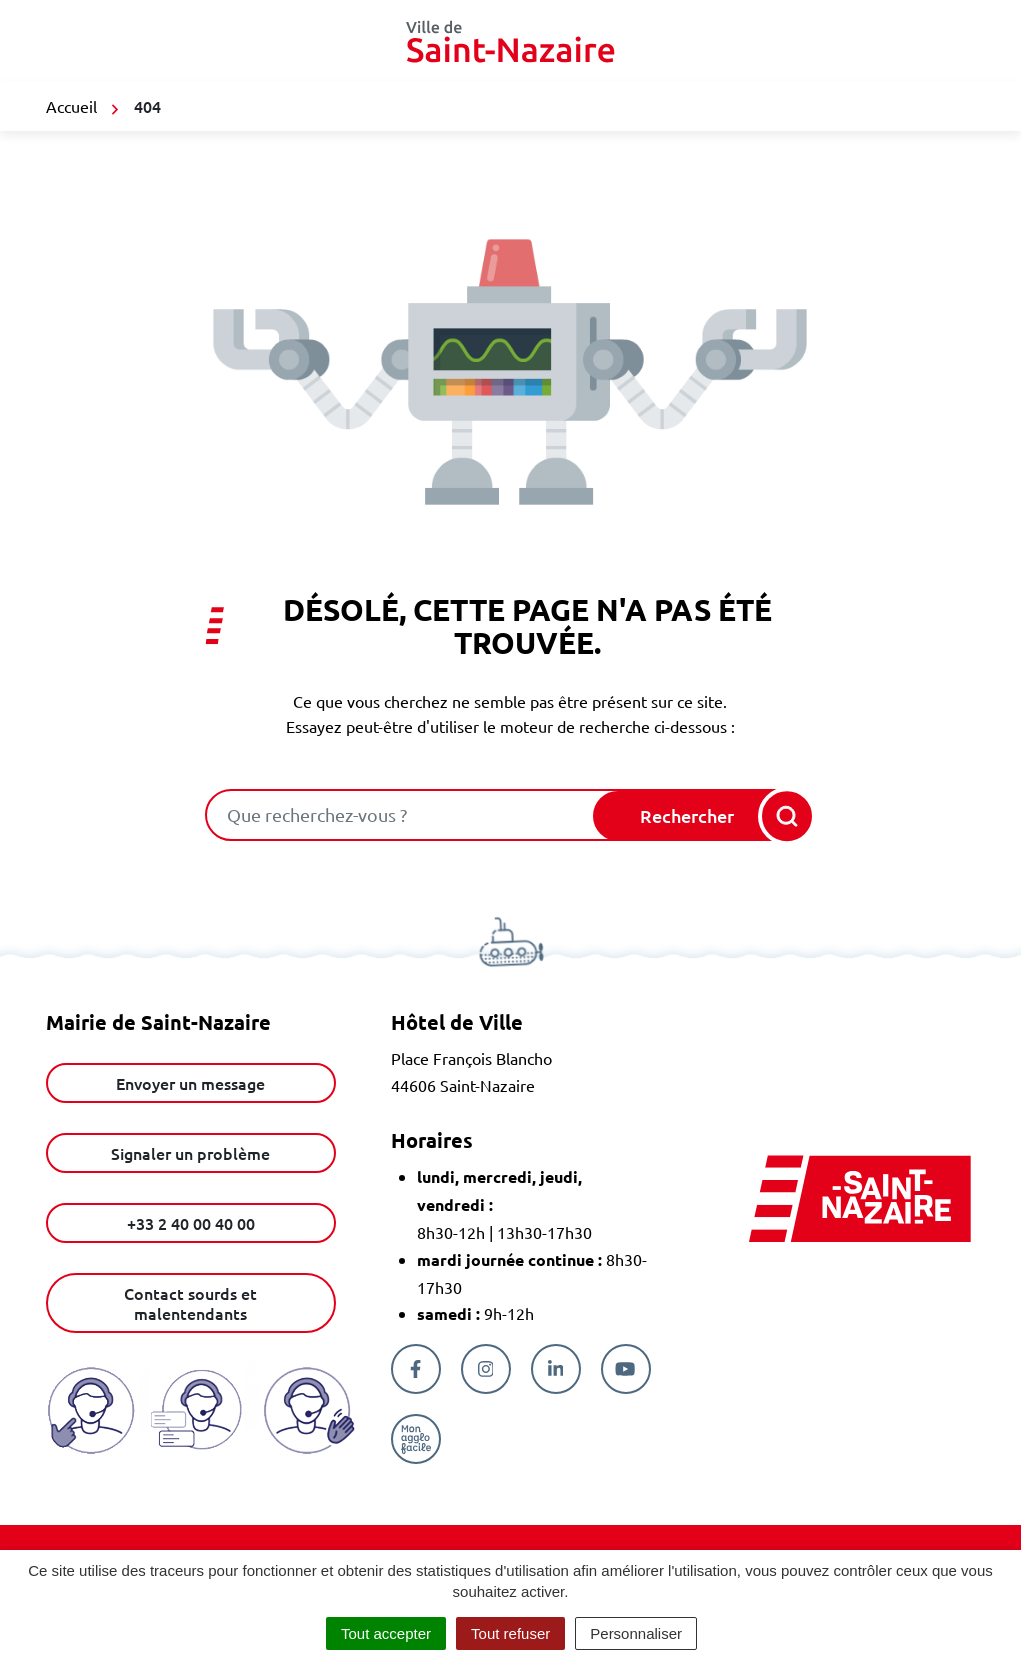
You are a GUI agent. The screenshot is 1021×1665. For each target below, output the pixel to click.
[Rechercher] (703, 816)
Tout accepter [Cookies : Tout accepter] (386, 1633)
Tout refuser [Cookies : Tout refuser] (510, 1633)
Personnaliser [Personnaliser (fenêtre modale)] (636, 1633)
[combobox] (401, 815)
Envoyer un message (190, 1083)
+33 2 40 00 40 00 (191, 1223)
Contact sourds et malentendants (190, 1303)
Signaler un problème (190, 1153)
